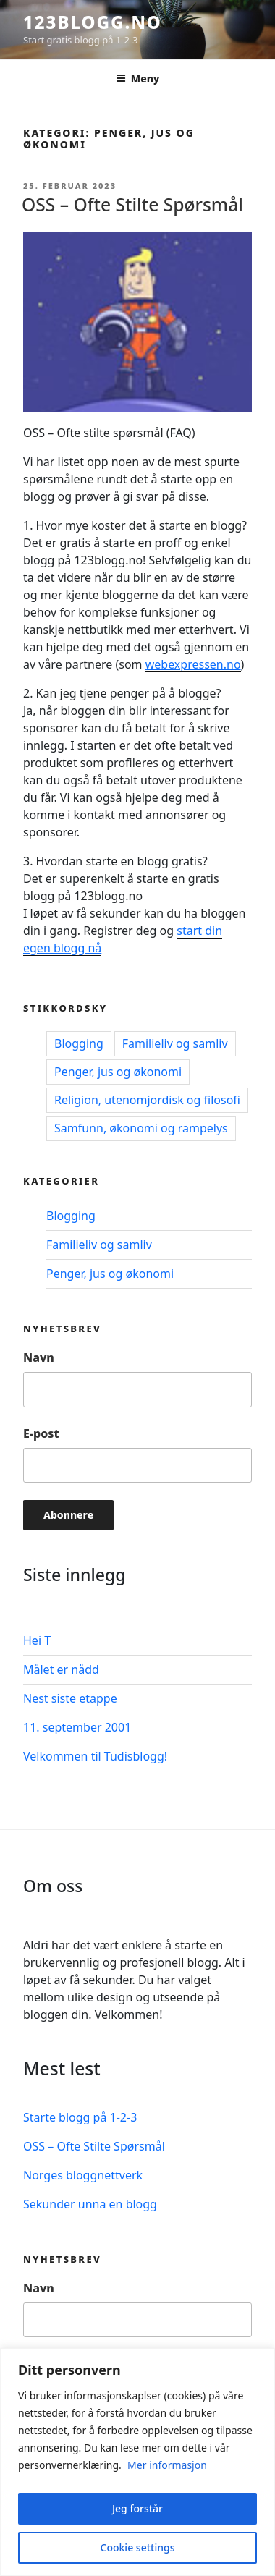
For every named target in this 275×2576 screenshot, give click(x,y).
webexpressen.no (193, 664)
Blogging (78, 1043)
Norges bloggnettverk (83, 2175)
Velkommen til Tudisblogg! (95, 1756)
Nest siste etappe (70, 1698)
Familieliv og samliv (175, 1043)
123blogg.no (92, 22)
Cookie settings (138, 2547)
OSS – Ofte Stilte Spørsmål (132, 204)
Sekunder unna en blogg (90, 2204)
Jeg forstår (137, 2508)
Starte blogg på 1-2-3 (80, 2117)
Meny (137, 78)
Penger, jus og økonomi (118, 1072)
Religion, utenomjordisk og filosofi (147, 1100)
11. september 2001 (77, 1727)
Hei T (37, 1640)
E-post (41, 1433)
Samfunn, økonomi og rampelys (141, 1128)
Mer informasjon (167, 2465)
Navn (38, 1357)
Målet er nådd (61, 1669)
